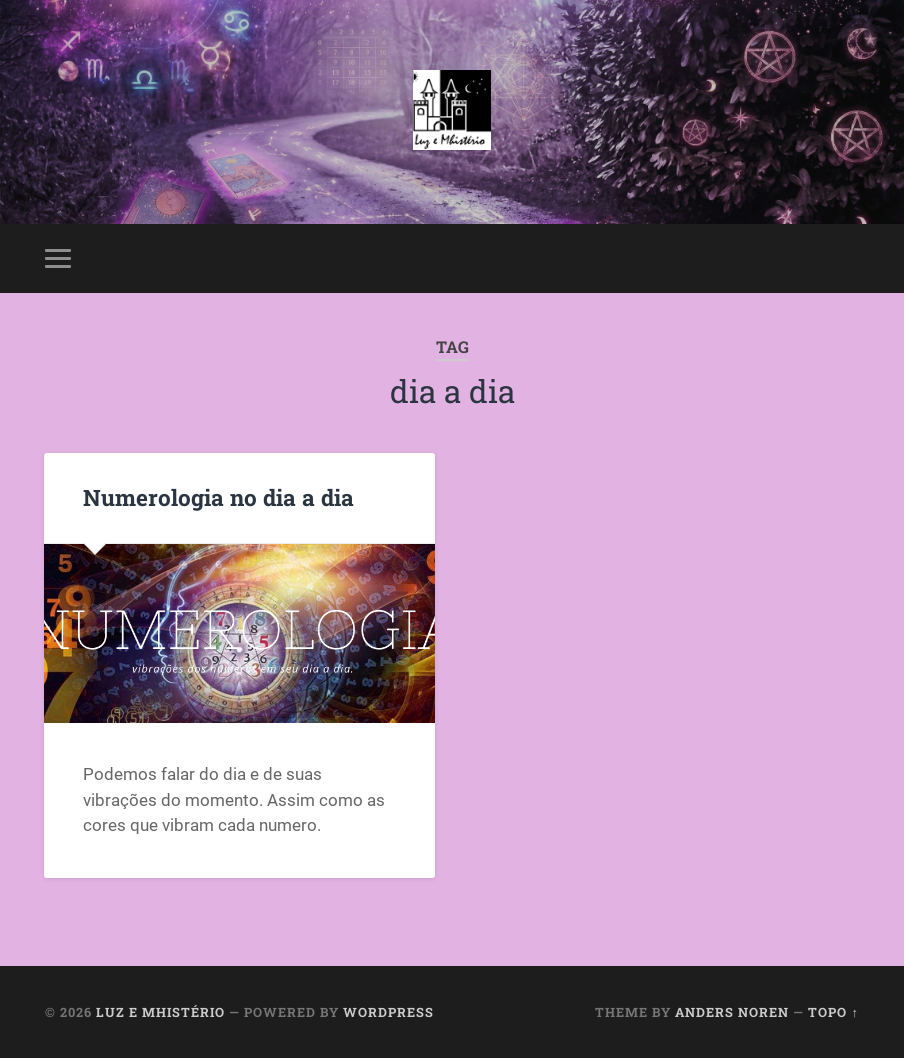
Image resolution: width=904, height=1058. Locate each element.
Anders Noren (732, 1012)
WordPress (388, 1012)
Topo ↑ (833, 1012)
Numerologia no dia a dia (218, 497)
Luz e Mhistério (160, 1012)
